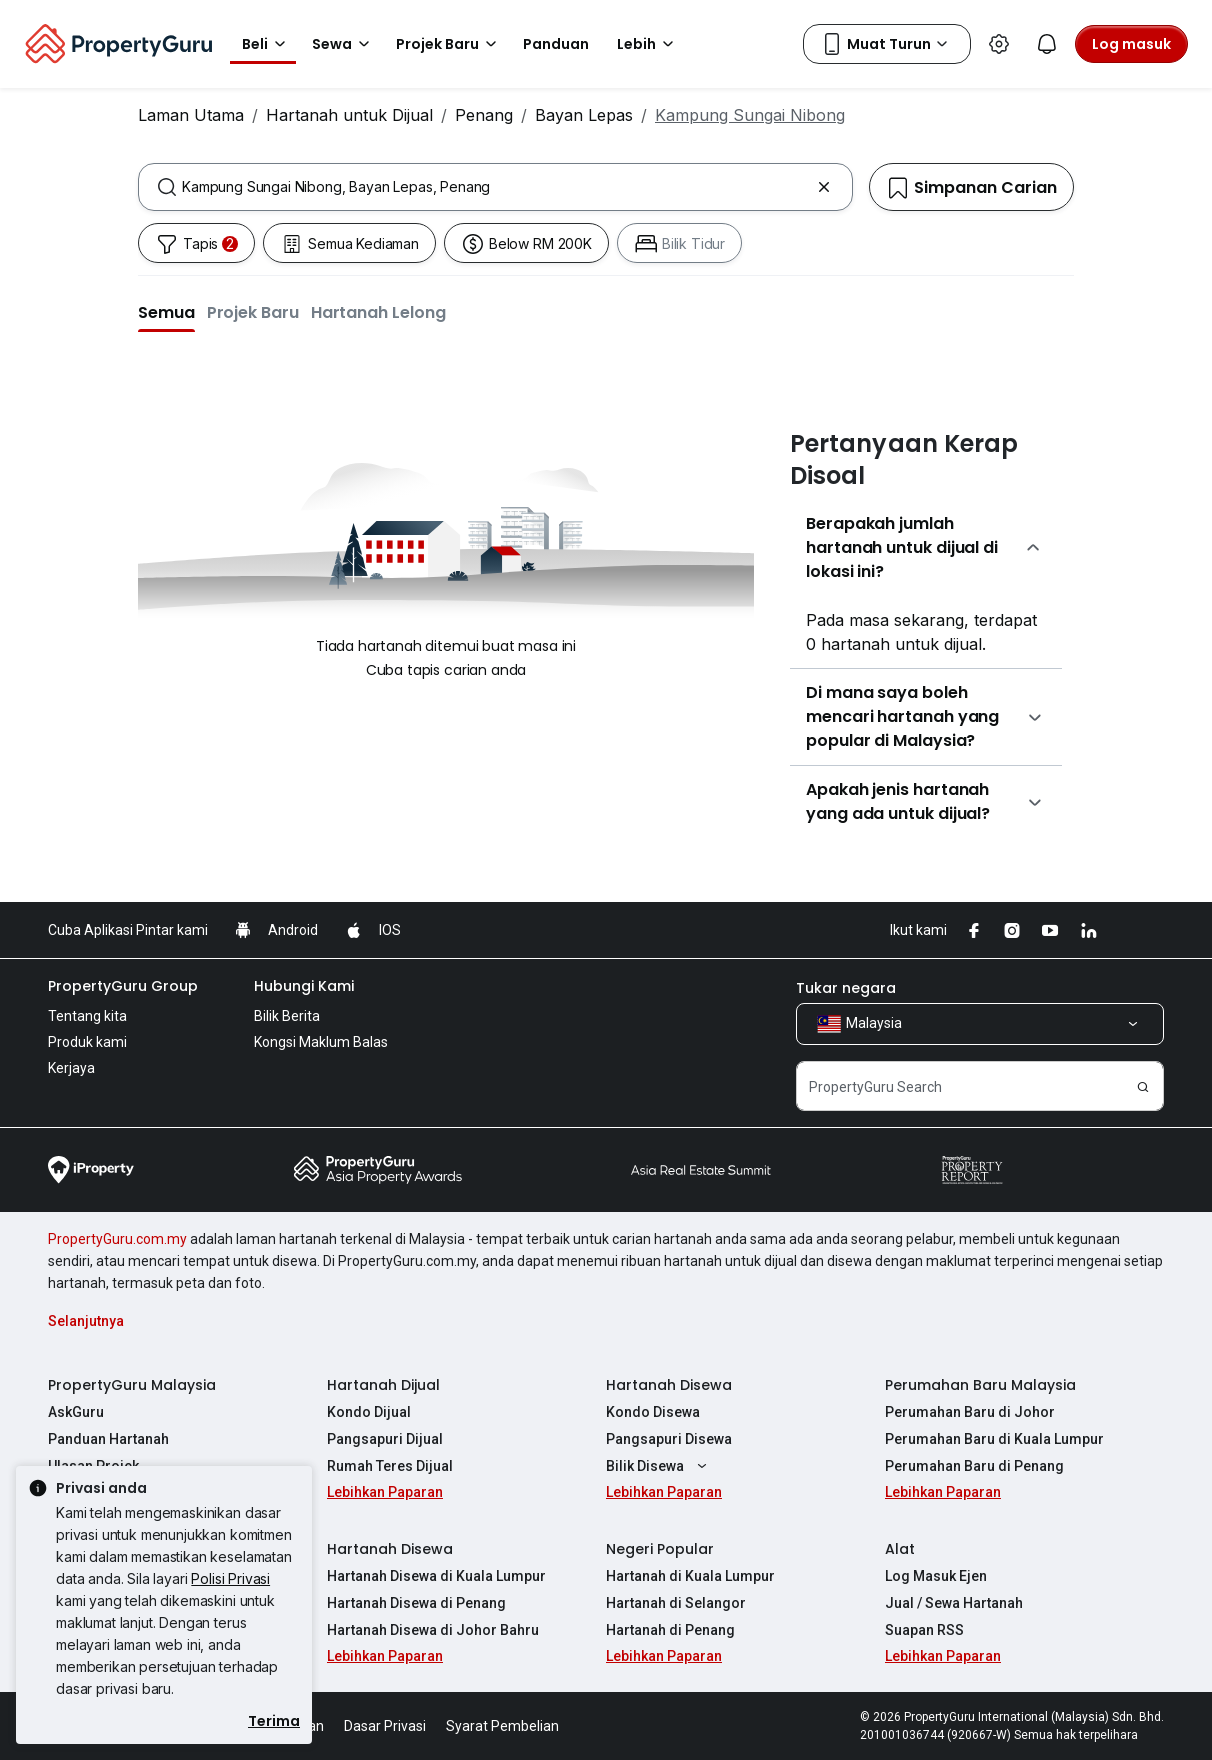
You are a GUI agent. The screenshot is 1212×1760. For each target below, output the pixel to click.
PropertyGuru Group (123, 986)
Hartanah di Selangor (676, 1603)
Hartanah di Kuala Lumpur (690, 1576)
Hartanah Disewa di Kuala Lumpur (436, 1576)
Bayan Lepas (584, 115)
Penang (484, 115)
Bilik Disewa (659, 1466)
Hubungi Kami (304, 986)
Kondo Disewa (653, 1412)
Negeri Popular (660, 1549)
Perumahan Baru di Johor (970, 1412)
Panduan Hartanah (108, 1439)
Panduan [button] (556, 44)
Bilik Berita (287, 1016)
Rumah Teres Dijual (390, 1466)
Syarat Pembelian (502, 1726)
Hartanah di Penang (670, 1630)
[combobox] (495, 187)
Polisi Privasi (230, 1578)
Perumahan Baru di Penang (974, 1466)
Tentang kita (87, 1016)
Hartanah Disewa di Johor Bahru (433, 1630)
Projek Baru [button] (449, 44)
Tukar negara (846, 988)
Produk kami (87, 1042)
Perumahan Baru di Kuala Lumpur (994, 1439)
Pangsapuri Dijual (385, 1439)
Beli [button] (267, 44)
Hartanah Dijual (383, 1385)
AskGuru (76, 1412)
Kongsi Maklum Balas (321, 1042)
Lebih (648, 44)
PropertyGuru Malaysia (132, 1385)
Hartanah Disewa (669, 1385)
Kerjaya (71, 1068)
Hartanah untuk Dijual (349, 115)
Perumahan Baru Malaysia (980, 1385)
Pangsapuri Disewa (669, 1439)
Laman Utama (191, 115)
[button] (166, 312)
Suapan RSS (924, 1630)
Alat (900, 1549)
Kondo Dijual (369, 1412)
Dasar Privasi (385, 1726)
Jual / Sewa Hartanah (954, 1603)
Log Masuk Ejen (936, 1576)
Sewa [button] (344, 44)
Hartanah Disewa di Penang (416, 1603)
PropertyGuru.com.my (117, 1239)
